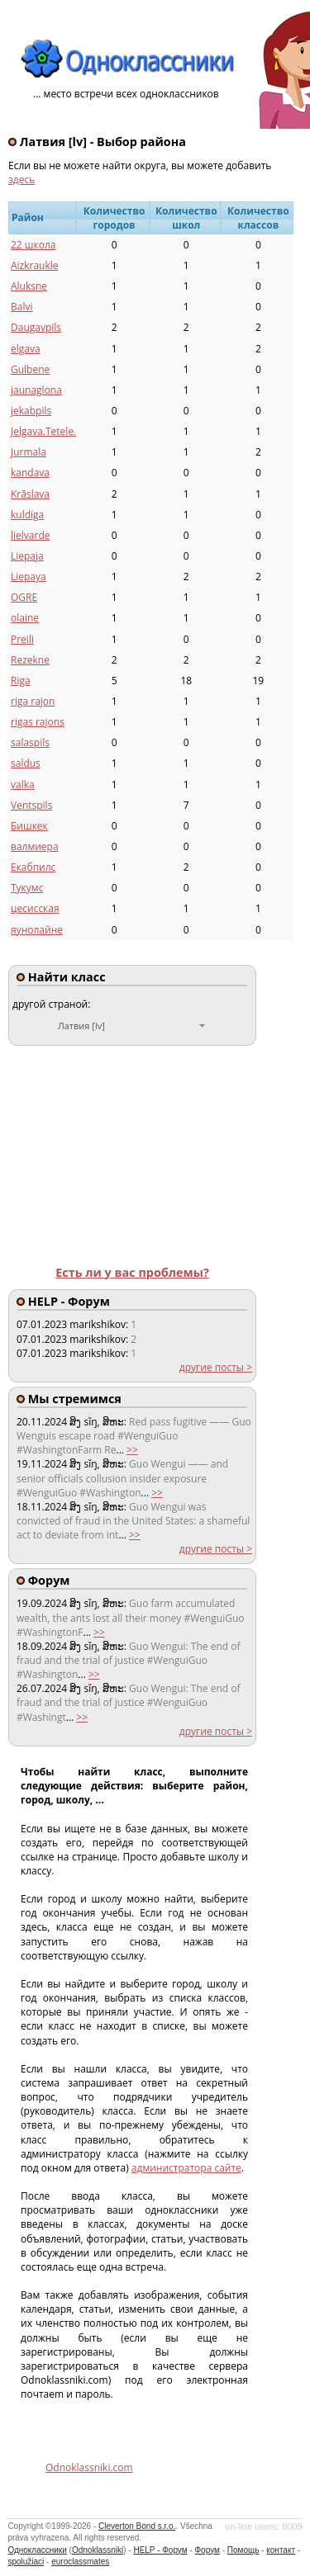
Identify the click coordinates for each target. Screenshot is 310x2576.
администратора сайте (186, 2168)
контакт (280, 2550)
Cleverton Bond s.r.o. (136, 2526)
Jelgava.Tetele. (43, 431)
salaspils (30, 742)
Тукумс (27, 888)
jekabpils (31, 411)
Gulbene (30, 369)
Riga (21, 681)
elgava (26, 349)
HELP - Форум (160, 2550)
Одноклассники (36, 2550)
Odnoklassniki (97, 2550)
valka (23, 785)
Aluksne (29, 286)
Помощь (243, 2550)
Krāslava (30, 494)
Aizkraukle (35, 265)
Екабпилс (33, 867)
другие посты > (215, 1367)
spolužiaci (25, 2561)
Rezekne (30, 660)
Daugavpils (36, 327)
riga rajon (33, 701)
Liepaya (28, 577)
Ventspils (31, 805)
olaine (25, 618)
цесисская (35, 908)
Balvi (21, 307)
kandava (30, 473)
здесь (21, 180)
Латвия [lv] (81, 1025)
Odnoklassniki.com (89, 2467)
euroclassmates (80, 2561)
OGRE (24, 597)
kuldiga (27, 515)
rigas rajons (37, 722)
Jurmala (28, 452)
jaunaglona (36, 390)
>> (132, 1450)
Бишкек (29, 826)
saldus (26, 763)
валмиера (35, 846)
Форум (207, 2550)
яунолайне (37, 930)
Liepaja (27, 556)
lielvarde (30, 535)
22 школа (33, 245)
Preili (22, 639)
